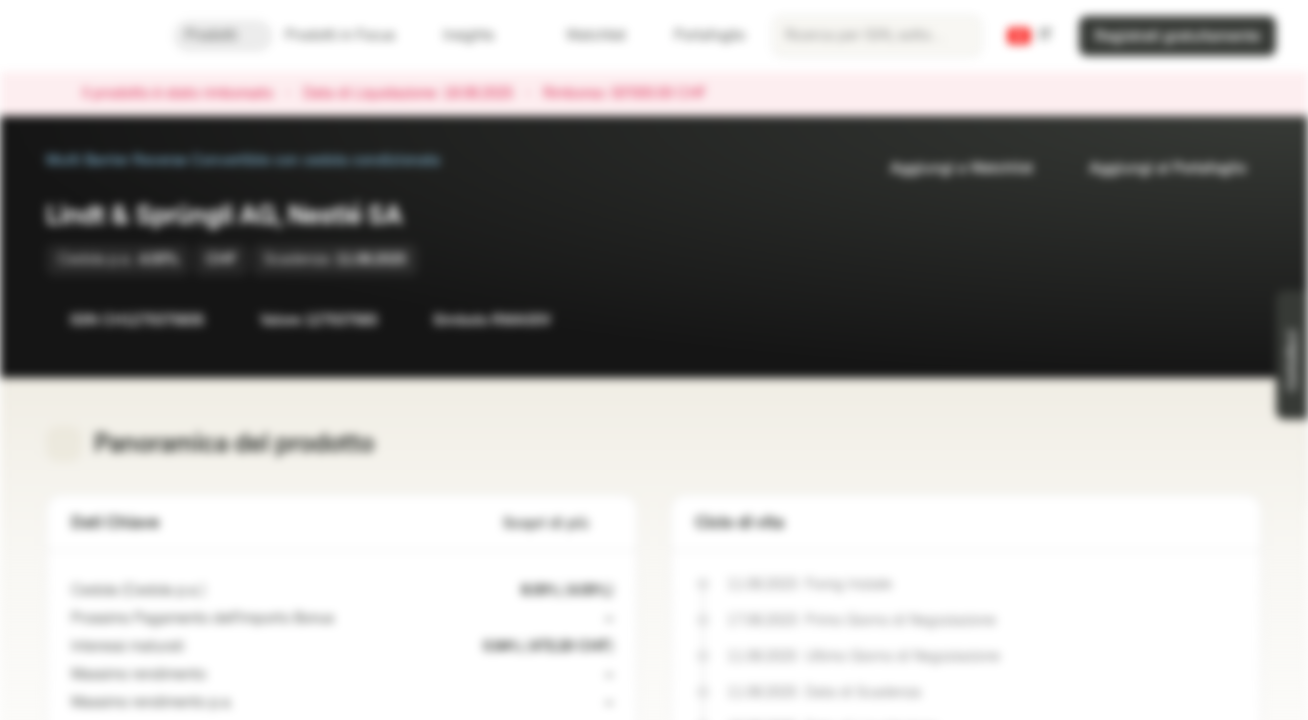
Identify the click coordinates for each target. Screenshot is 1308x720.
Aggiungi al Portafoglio (1155, 168)
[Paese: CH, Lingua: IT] (1030, 36)
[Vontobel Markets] (86, 36)
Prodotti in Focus (352, 35)
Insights (480, 35)
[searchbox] (877, 36)
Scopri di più (558, 523)
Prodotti (223, 35)
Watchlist (584, 35)
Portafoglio (697, 35)
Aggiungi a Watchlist (949, 168)
